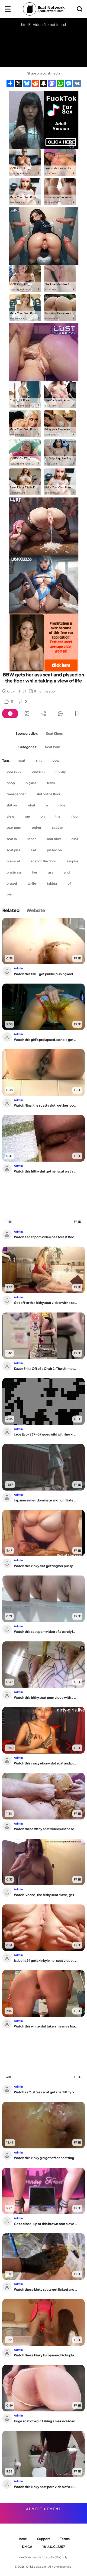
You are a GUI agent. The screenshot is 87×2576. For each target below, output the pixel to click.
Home (22, 2539)
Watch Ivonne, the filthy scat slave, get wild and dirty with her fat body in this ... (46, 1895)
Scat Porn (52, 747)
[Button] (10, 713)
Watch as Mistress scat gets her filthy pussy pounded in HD (46, 2092)
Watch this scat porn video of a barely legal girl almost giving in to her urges (46, 1631)
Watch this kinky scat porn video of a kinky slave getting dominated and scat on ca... (46, 2487)
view (10, 816)
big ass (31, 783)
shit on (11, 805)
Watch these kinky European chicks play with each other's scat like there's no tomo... (46, 2355)
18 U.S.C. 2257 (53, 2546)
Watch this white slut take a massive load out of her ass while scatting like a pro (46, 2026)
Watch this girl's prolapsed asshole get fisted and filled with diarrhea (46, 1039)
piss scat (13, 861)
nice (61, 805)
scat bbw (53, 839)
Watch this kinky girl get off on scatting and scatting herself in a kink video (46, 2158)
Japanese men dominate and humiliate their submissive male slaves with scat (46, 1500)
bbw (55, 760)
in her (31, 839)
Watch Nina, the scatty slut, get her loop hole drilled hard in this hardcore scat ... (46, 1105)
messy (60, 771)
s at (33, 850)
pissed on (54, 850)
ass (50, 872)
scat (21, 760)
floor (75, 816)
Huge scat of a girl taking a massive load (44, 2421)
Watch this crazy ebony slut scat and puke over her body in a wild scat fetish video (46, 1763)
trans (51, 783)
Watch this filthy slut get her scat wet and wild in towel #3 (46, 1171)
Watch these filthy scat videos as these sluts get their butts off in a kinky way (46, 1829)
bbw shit (38, 771)
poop (10, 783)
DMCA (27, 2546)
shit (39, 760)
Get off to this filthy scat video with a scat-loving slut (46, 1302)
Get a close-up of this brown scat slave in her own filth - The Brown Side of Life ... (46, 2224)
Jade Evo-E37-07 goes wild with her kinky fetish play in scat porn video (46, 1434)
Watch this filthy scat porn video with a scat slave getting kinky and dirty (46, 1697)
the (58, 816)
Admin (18, 968)
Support (43, 2539)
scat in (11, 839)
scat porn (13, 827)
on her (36, 827)
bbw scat (13, 771)
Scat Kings (54, 733)
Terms (65, 2539)
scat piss (13, 850)
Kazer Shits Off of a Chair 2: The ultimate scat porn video (46, 1368)
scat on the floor (43, 861)
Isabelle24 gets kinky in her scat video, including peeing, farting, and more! (46, 1960)
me (27, 816)
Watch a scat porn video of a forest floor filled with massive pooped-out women (46, 1237)
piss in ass (14, 872)
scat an (57, 827)
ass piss (72, 861)
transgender (16, 794)
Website (35, 910)
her (34, 872)
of (69, 883)
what (31, 805)
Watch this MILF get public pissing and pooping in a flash (46, 974)
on (43, 816)
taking (52, 883)
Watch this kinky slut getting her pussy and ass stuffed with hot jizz (46, 1566)
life (9, 895)
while (32, 883)
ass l (74, 839)
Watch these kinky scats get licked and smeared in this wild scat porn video (46, 2289)
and (67, 872)
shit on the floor (48, 794)
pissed (11, 883)
